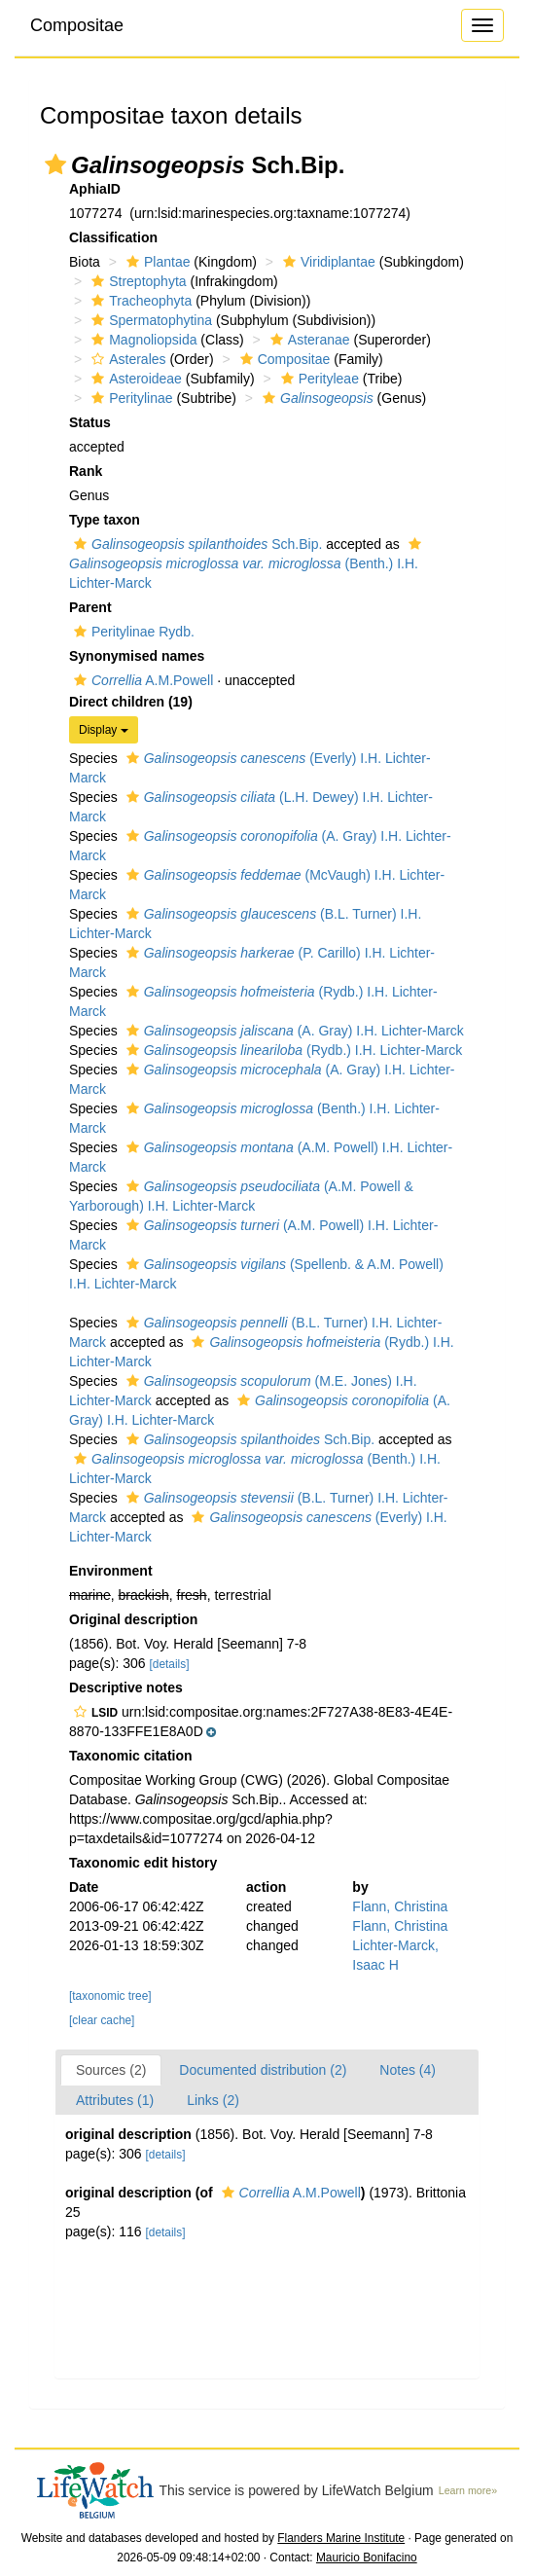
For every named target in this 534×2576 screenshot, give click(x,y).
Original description (133, 1619)
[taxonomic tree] (110, 1996)
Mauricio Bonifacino (366, 2557)
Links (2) (213, 2100)
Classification (113, 237)
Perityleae (317, 378)
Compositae (77, 25)
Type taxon (104, 519)
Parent (90, 607)
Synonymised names (136, 656)
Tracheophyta (139, 300)
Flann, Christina (399, 1906)
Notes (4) (407, 2070)
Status (90, 422)
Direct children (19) (131, 701)
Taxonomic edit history (143, 1862)
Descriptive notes (126, 1687)
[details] (170, 1664)
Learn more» (468, 2490)
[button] (55, 164)
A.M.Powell (141, 680)
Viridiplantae (326, 262)
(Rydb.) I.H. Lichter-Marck (292, 1050)
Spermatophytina (149, 320)
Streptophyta (136, 281)
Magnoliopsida (141, 339)
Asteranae (308, 339)
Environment (111, 1570)
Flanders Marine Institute (341, 2538)
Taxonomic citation (131, 1755)
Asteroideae (134, 378)
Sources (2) (111, 2070)
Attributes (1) (115, 2100)
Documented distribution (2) (262, 2070)
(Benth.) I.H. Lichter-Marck (247, 564)
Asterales (126, 359)
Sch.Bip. (195, 544)
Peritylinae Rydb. (132, 631)
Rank (85, 471)
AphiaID (95, 189)
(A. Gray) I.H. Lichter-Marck (293, 1030)
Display (103, 730)
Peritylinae (129, 398)
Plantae (156, 262)
